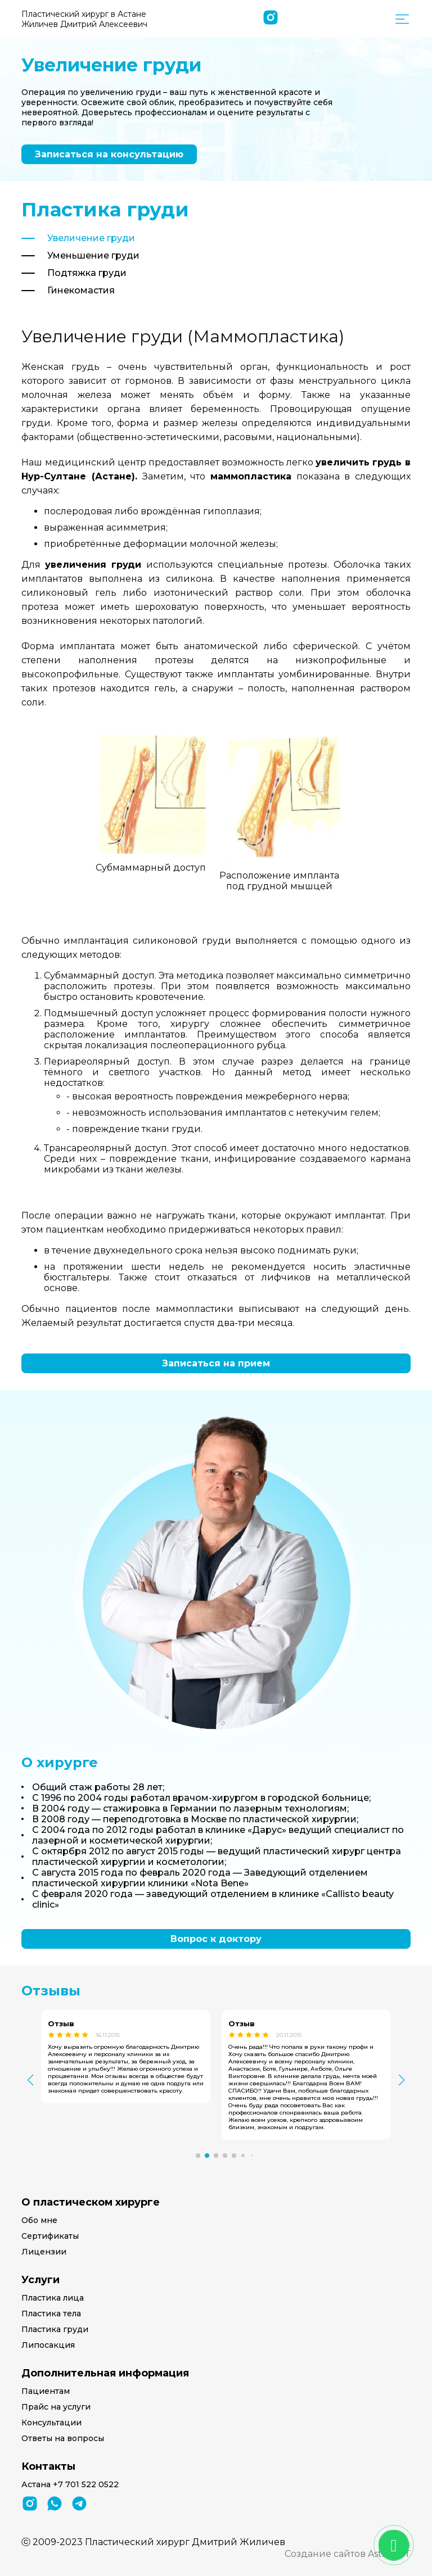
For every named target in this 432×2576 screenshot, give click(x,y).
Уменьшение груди (93, 255)
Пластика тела (51, 2313)
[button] (198, 2155)
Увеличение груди (91, 238)
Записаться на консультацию (109, 154)
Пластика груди (54, 2329)
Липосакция (48, 2345)
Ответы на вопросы (62, 2438)
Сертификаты (50, 2236)
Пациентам (45, 2391)
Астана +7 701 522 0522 (70, 2484)
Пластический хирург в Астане (84, 19)
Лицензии (43, 2252)
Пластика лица (52, 2298)
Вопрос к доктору (216, 1939)
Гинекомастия (81, 290)
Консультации (51, 2422)
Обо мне (39, 2220)
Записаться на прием (216, 1363)
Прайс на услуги (56, 2407)
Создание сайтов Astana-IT (348, 2553)
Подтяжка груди (87, 273)
